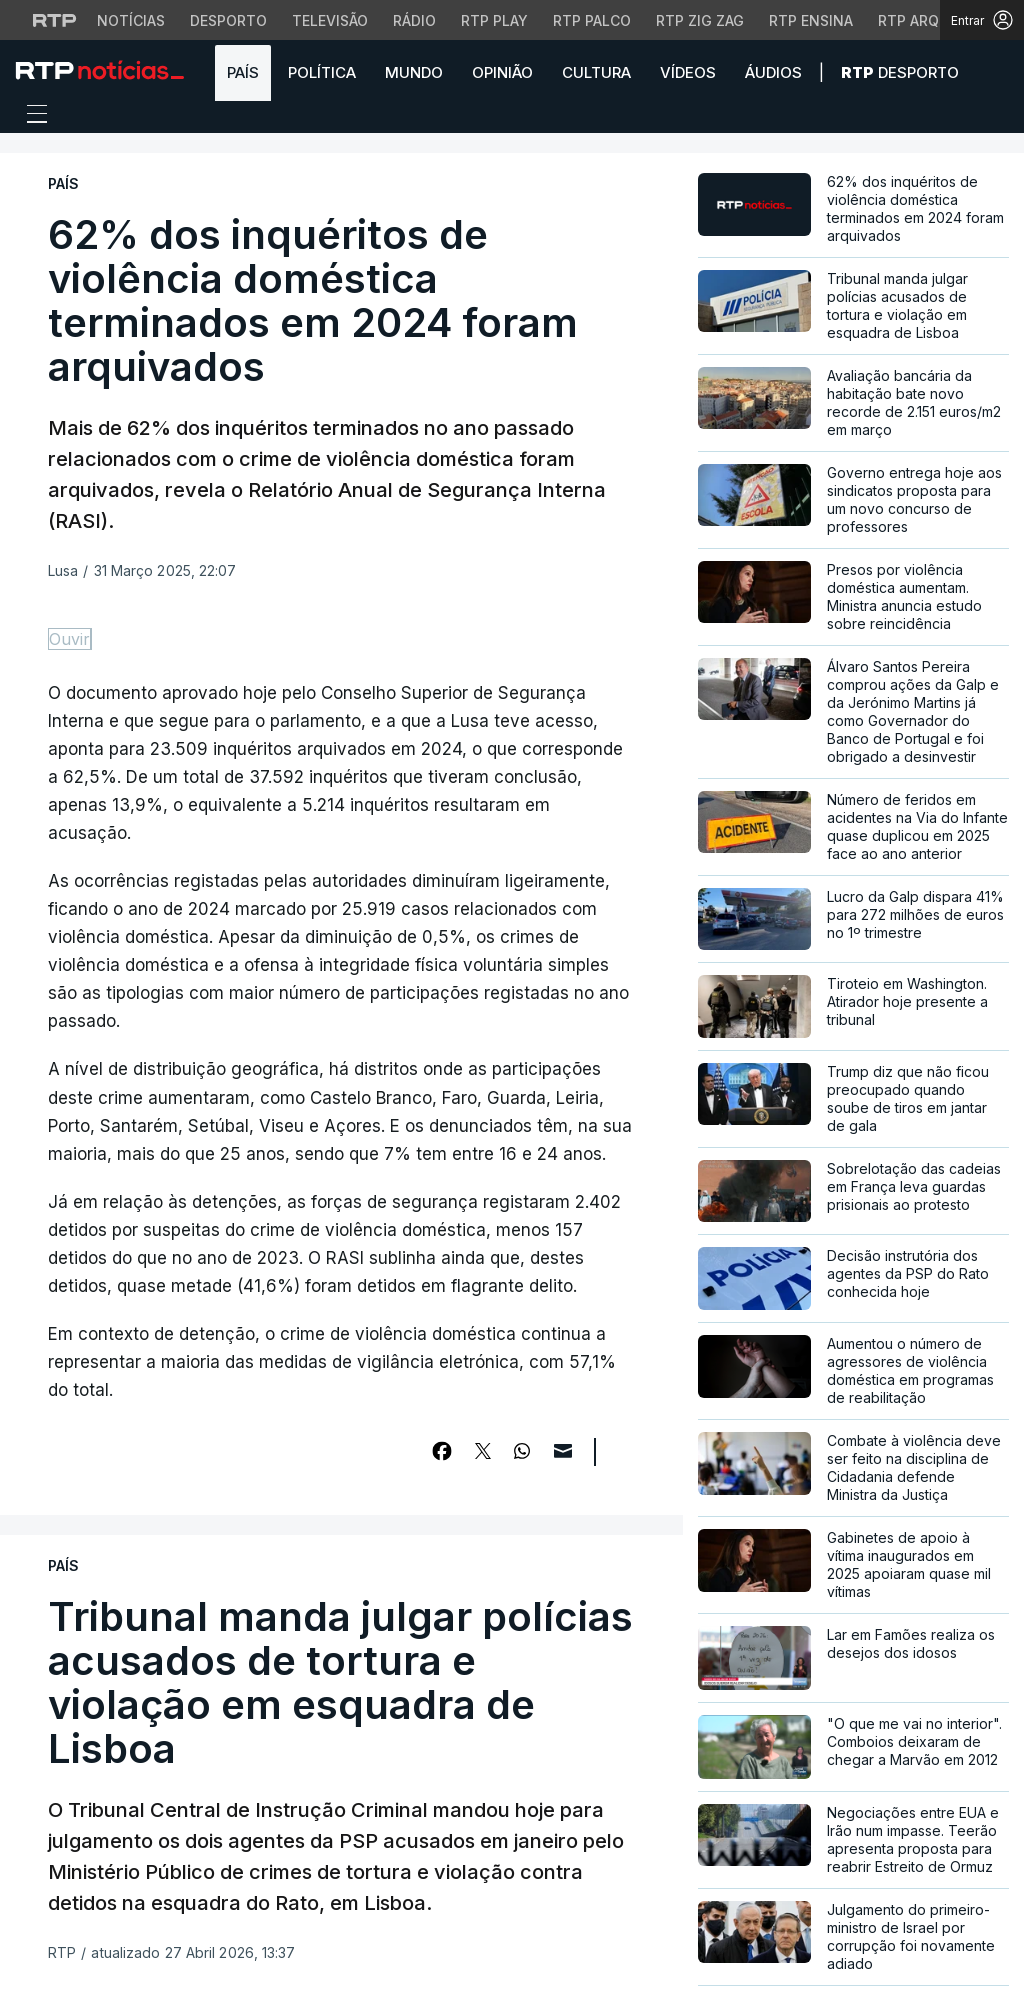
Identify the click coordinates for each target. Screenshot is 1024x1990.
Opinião (502, 72)
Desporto (900, 72)
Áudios (773, 72)
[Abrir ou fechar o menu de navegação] (31, 117)
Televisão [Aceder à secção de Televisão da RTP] (330, 20)
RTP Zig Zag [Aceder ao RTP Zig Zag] (700, 20)
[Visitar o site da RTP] (55, 20)
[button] (994, 72)
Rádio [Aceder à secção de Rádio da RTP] (414, 20)
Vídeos (688, 72)
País (243, 72)
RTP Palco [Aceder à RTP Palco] (592, 20)
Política (322, 72)
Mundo (414, 72)
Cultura (596, 72)
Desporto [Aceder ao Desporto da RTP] (228, 20)
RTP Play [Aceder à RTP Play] (494, 20)
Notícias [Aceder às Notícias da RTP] (131, 20)
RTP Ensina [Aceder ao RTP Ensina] (811, 20)
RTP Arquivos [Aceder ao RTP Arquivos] (930, 20)
